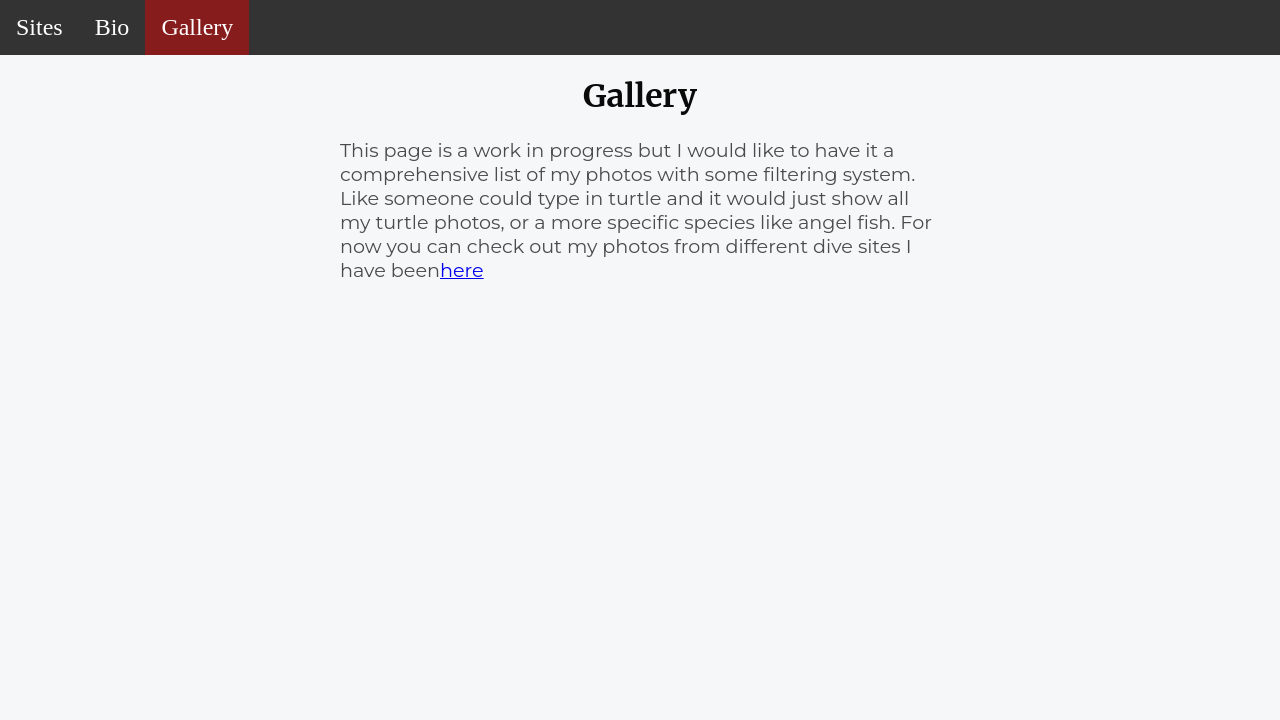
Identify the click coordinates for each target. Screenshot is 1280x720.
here (462, 270)
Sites (39, 27)
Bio (112, 27)
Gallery (197, 27)
